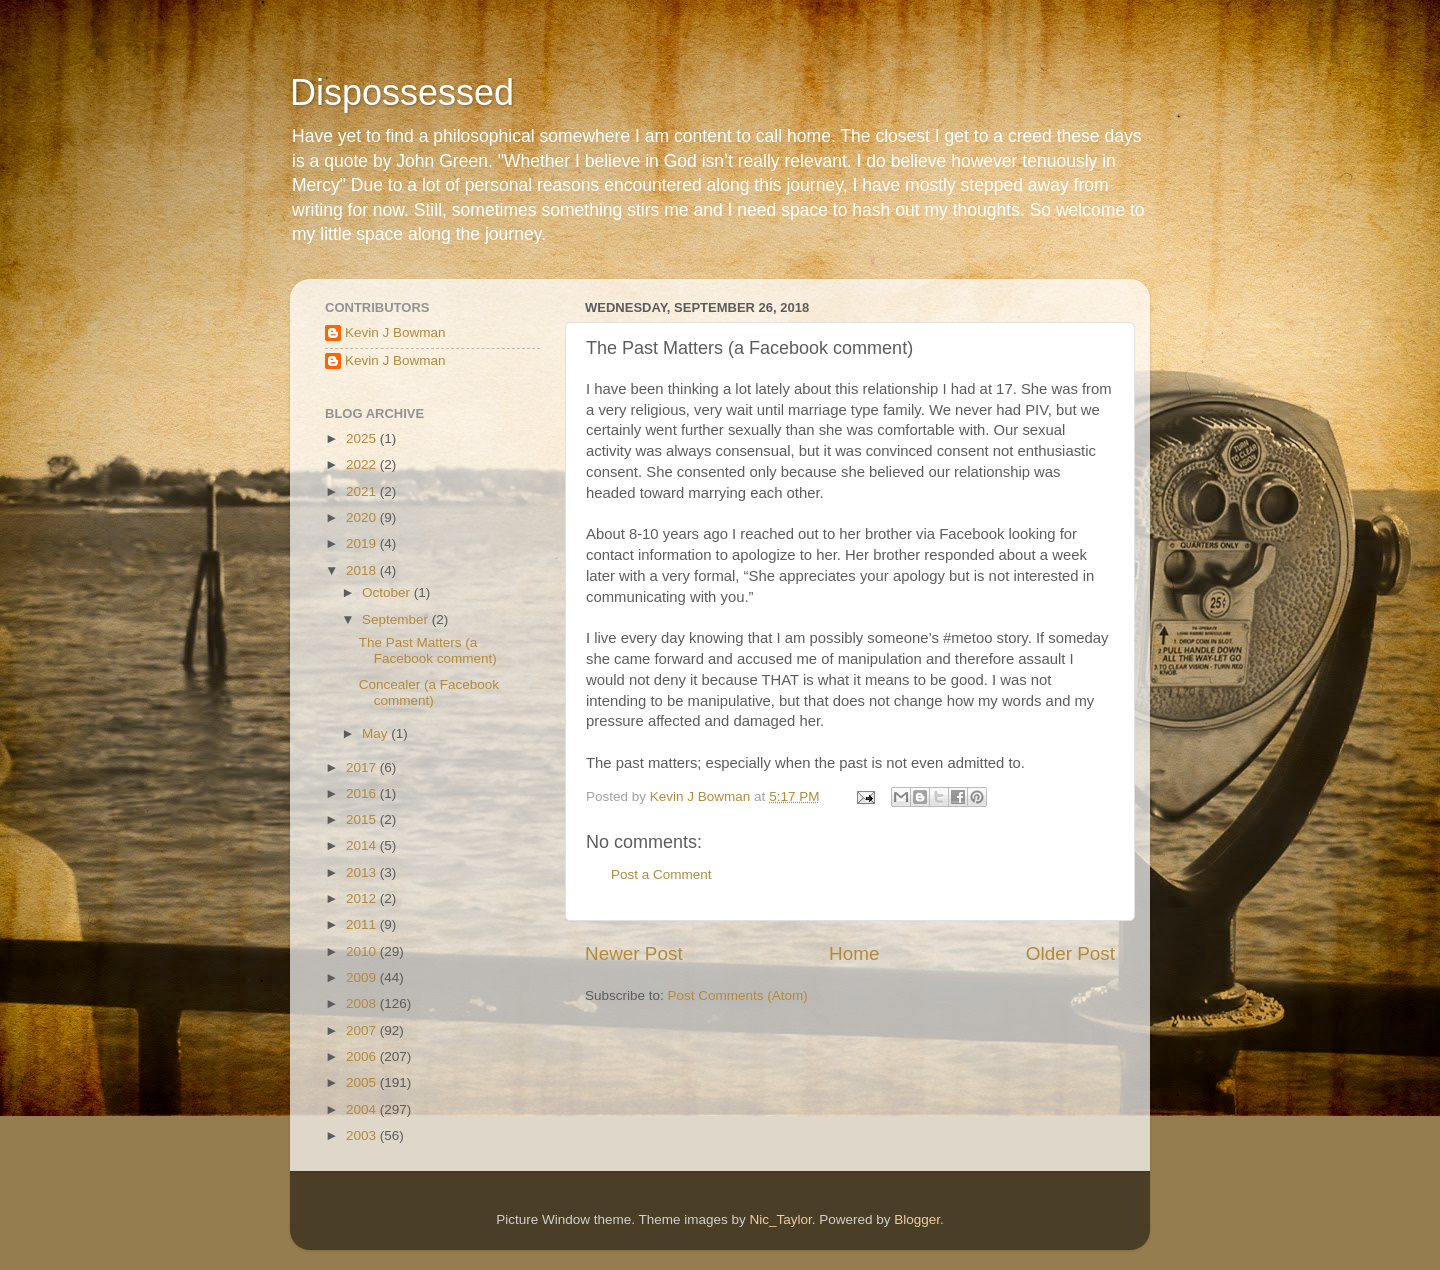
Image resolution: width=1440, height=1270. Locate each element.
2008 (363, 1003)
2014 (363, 845)
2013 (363, 872)
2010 (363, 951)
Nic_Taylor (780, 1219)
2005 (363, 1082)
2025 (363, 438)
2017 (363, 767)
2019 (363, 543)
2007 (363, 1030)
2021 (363, 491)
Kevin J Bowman (395, 332)
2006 (363, 1056)
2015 (363, 819)
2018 (363, 570)
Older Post (1070, 953)
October (388, 592)
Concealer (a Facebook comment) (429, 692)
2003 (363, 1135)
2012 (363, 898)
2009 (363, 977)
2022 (363, 464)
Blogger (917, 1219)
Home (854, 953)
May (376, 733)
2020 (363, 517)
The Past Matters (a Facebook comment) (428, 650)
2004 (363, 1109)
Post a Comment (661, 874)
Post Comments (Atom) (738, 995)
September (397, 619)
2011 (363, 924)
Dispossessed (402, 92)
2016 (363, 793)
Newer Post (634, 953)
